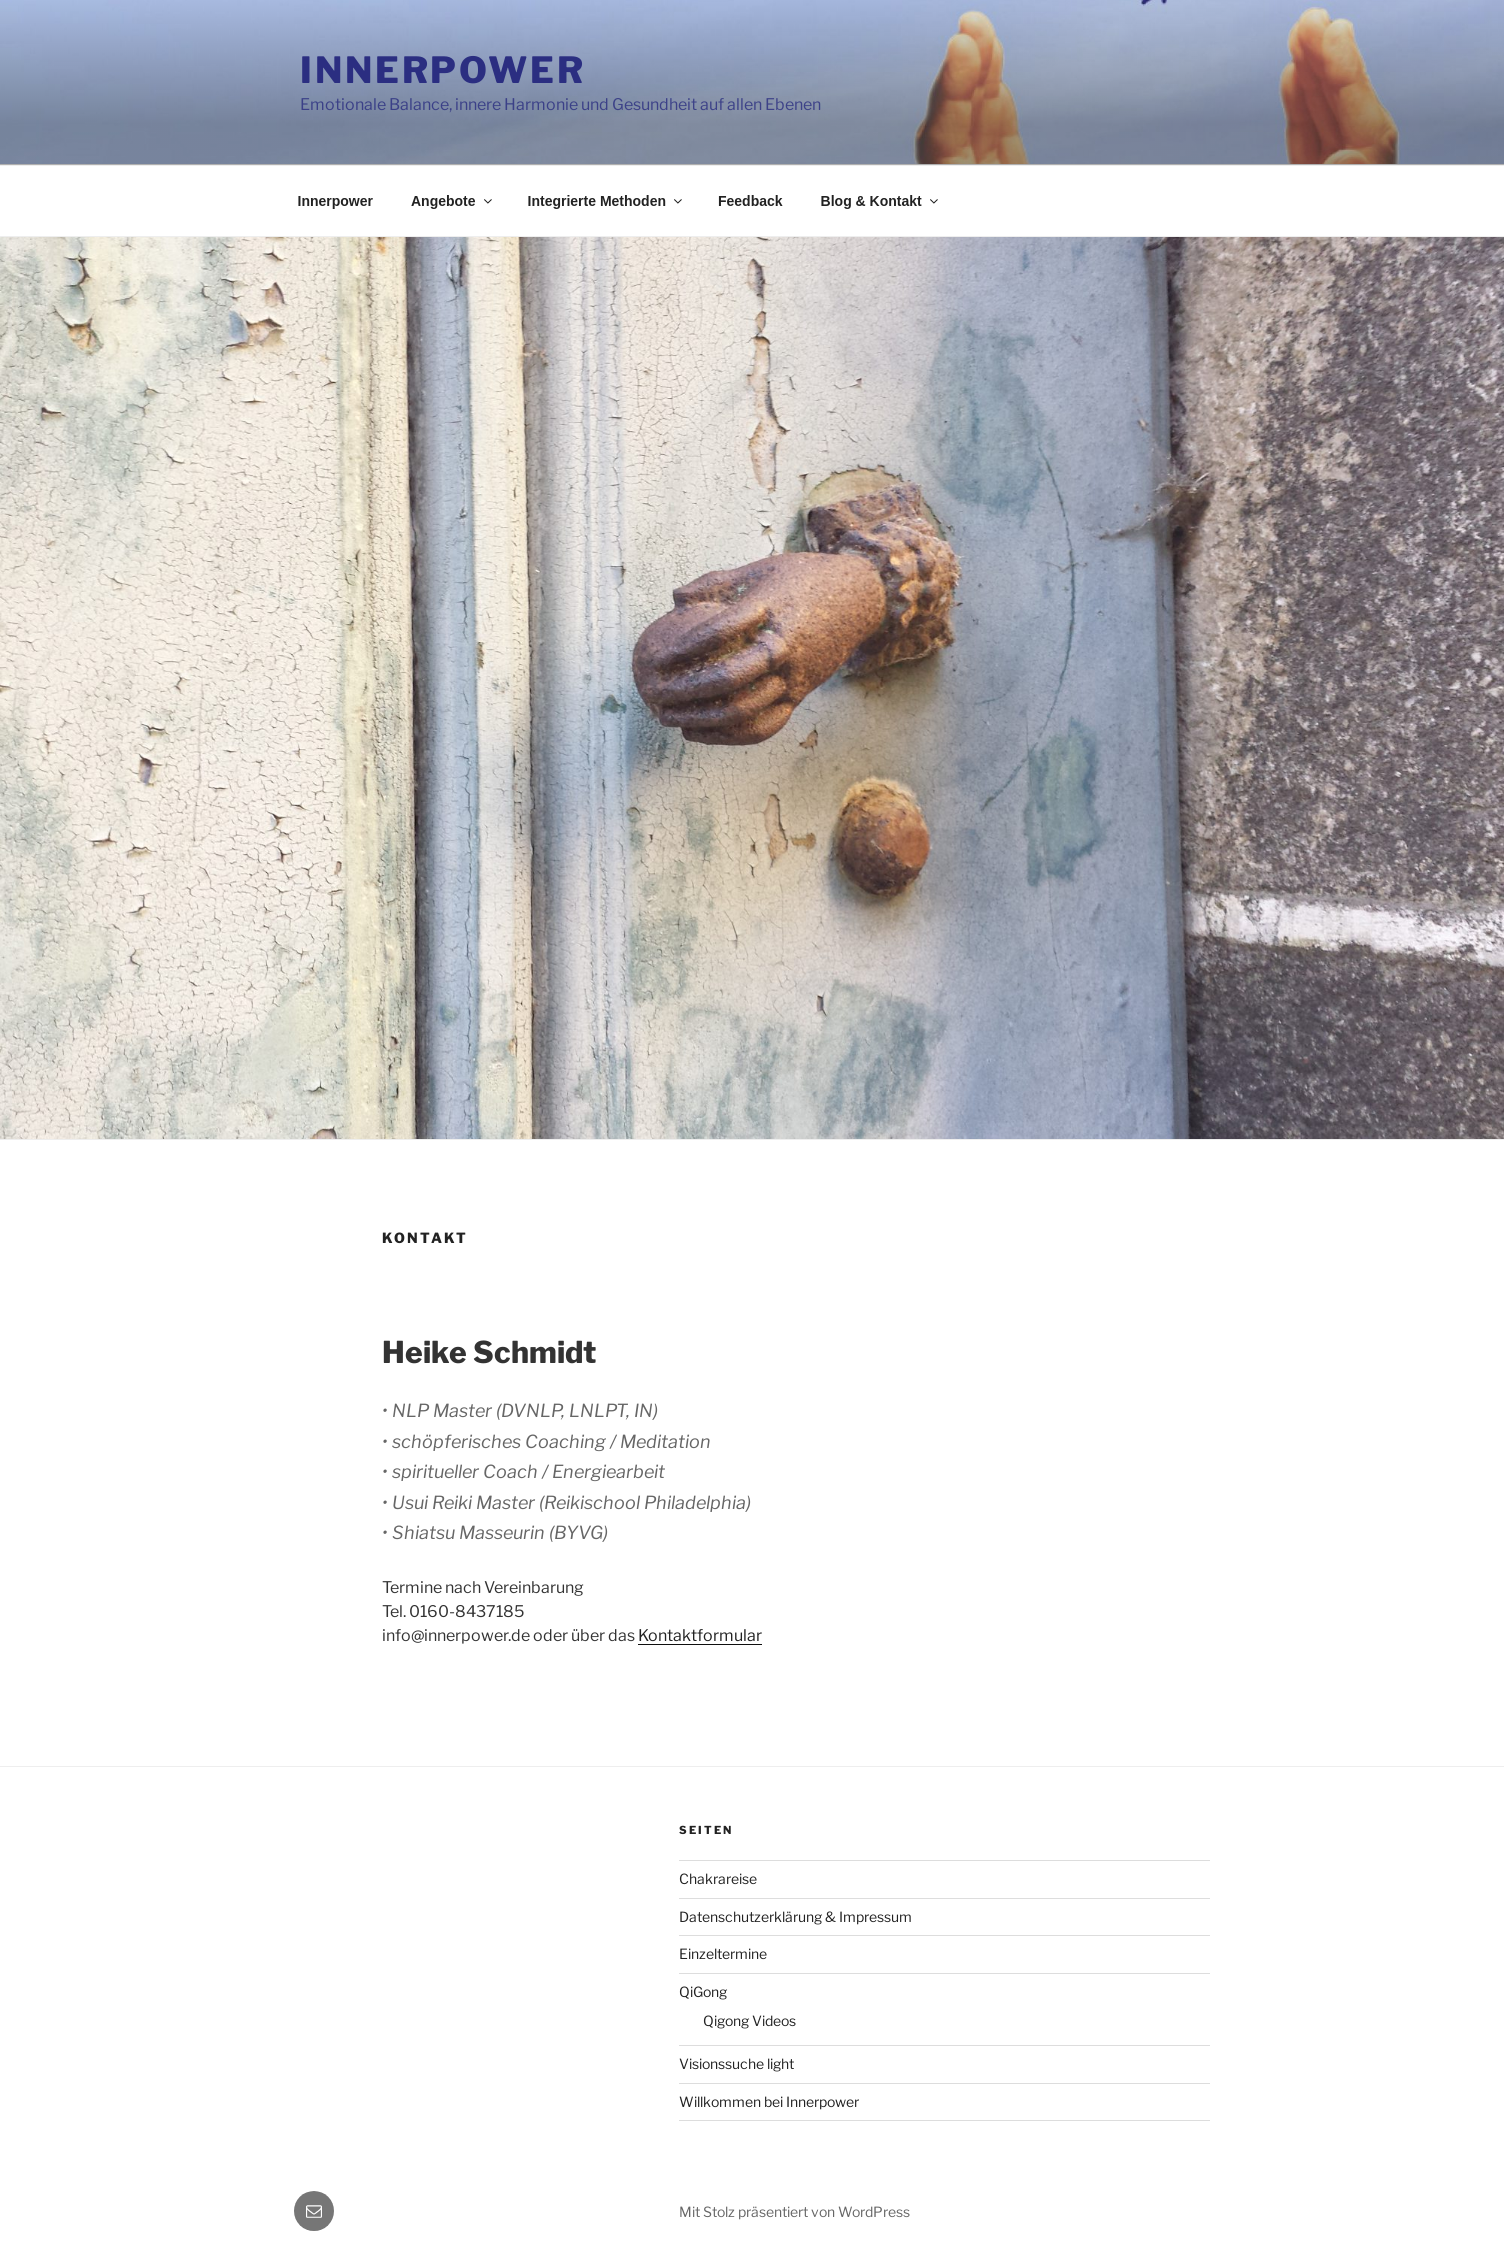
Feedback (750, 201)
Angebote (453, 201)
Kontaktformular (700, 1635)
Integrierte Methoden (606, 201)
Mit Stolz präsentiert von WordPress (794, 2211)
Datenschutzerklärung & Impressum (795, 1916)
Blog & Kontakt (881, 201)
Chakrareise (718, 1878)
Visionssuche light (736, 2063)
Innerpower (443, 70)
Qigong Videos (749, 2020)
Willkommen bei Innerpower (769, 2101)
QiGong (703, 1991)
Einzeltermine (723, 1953)
